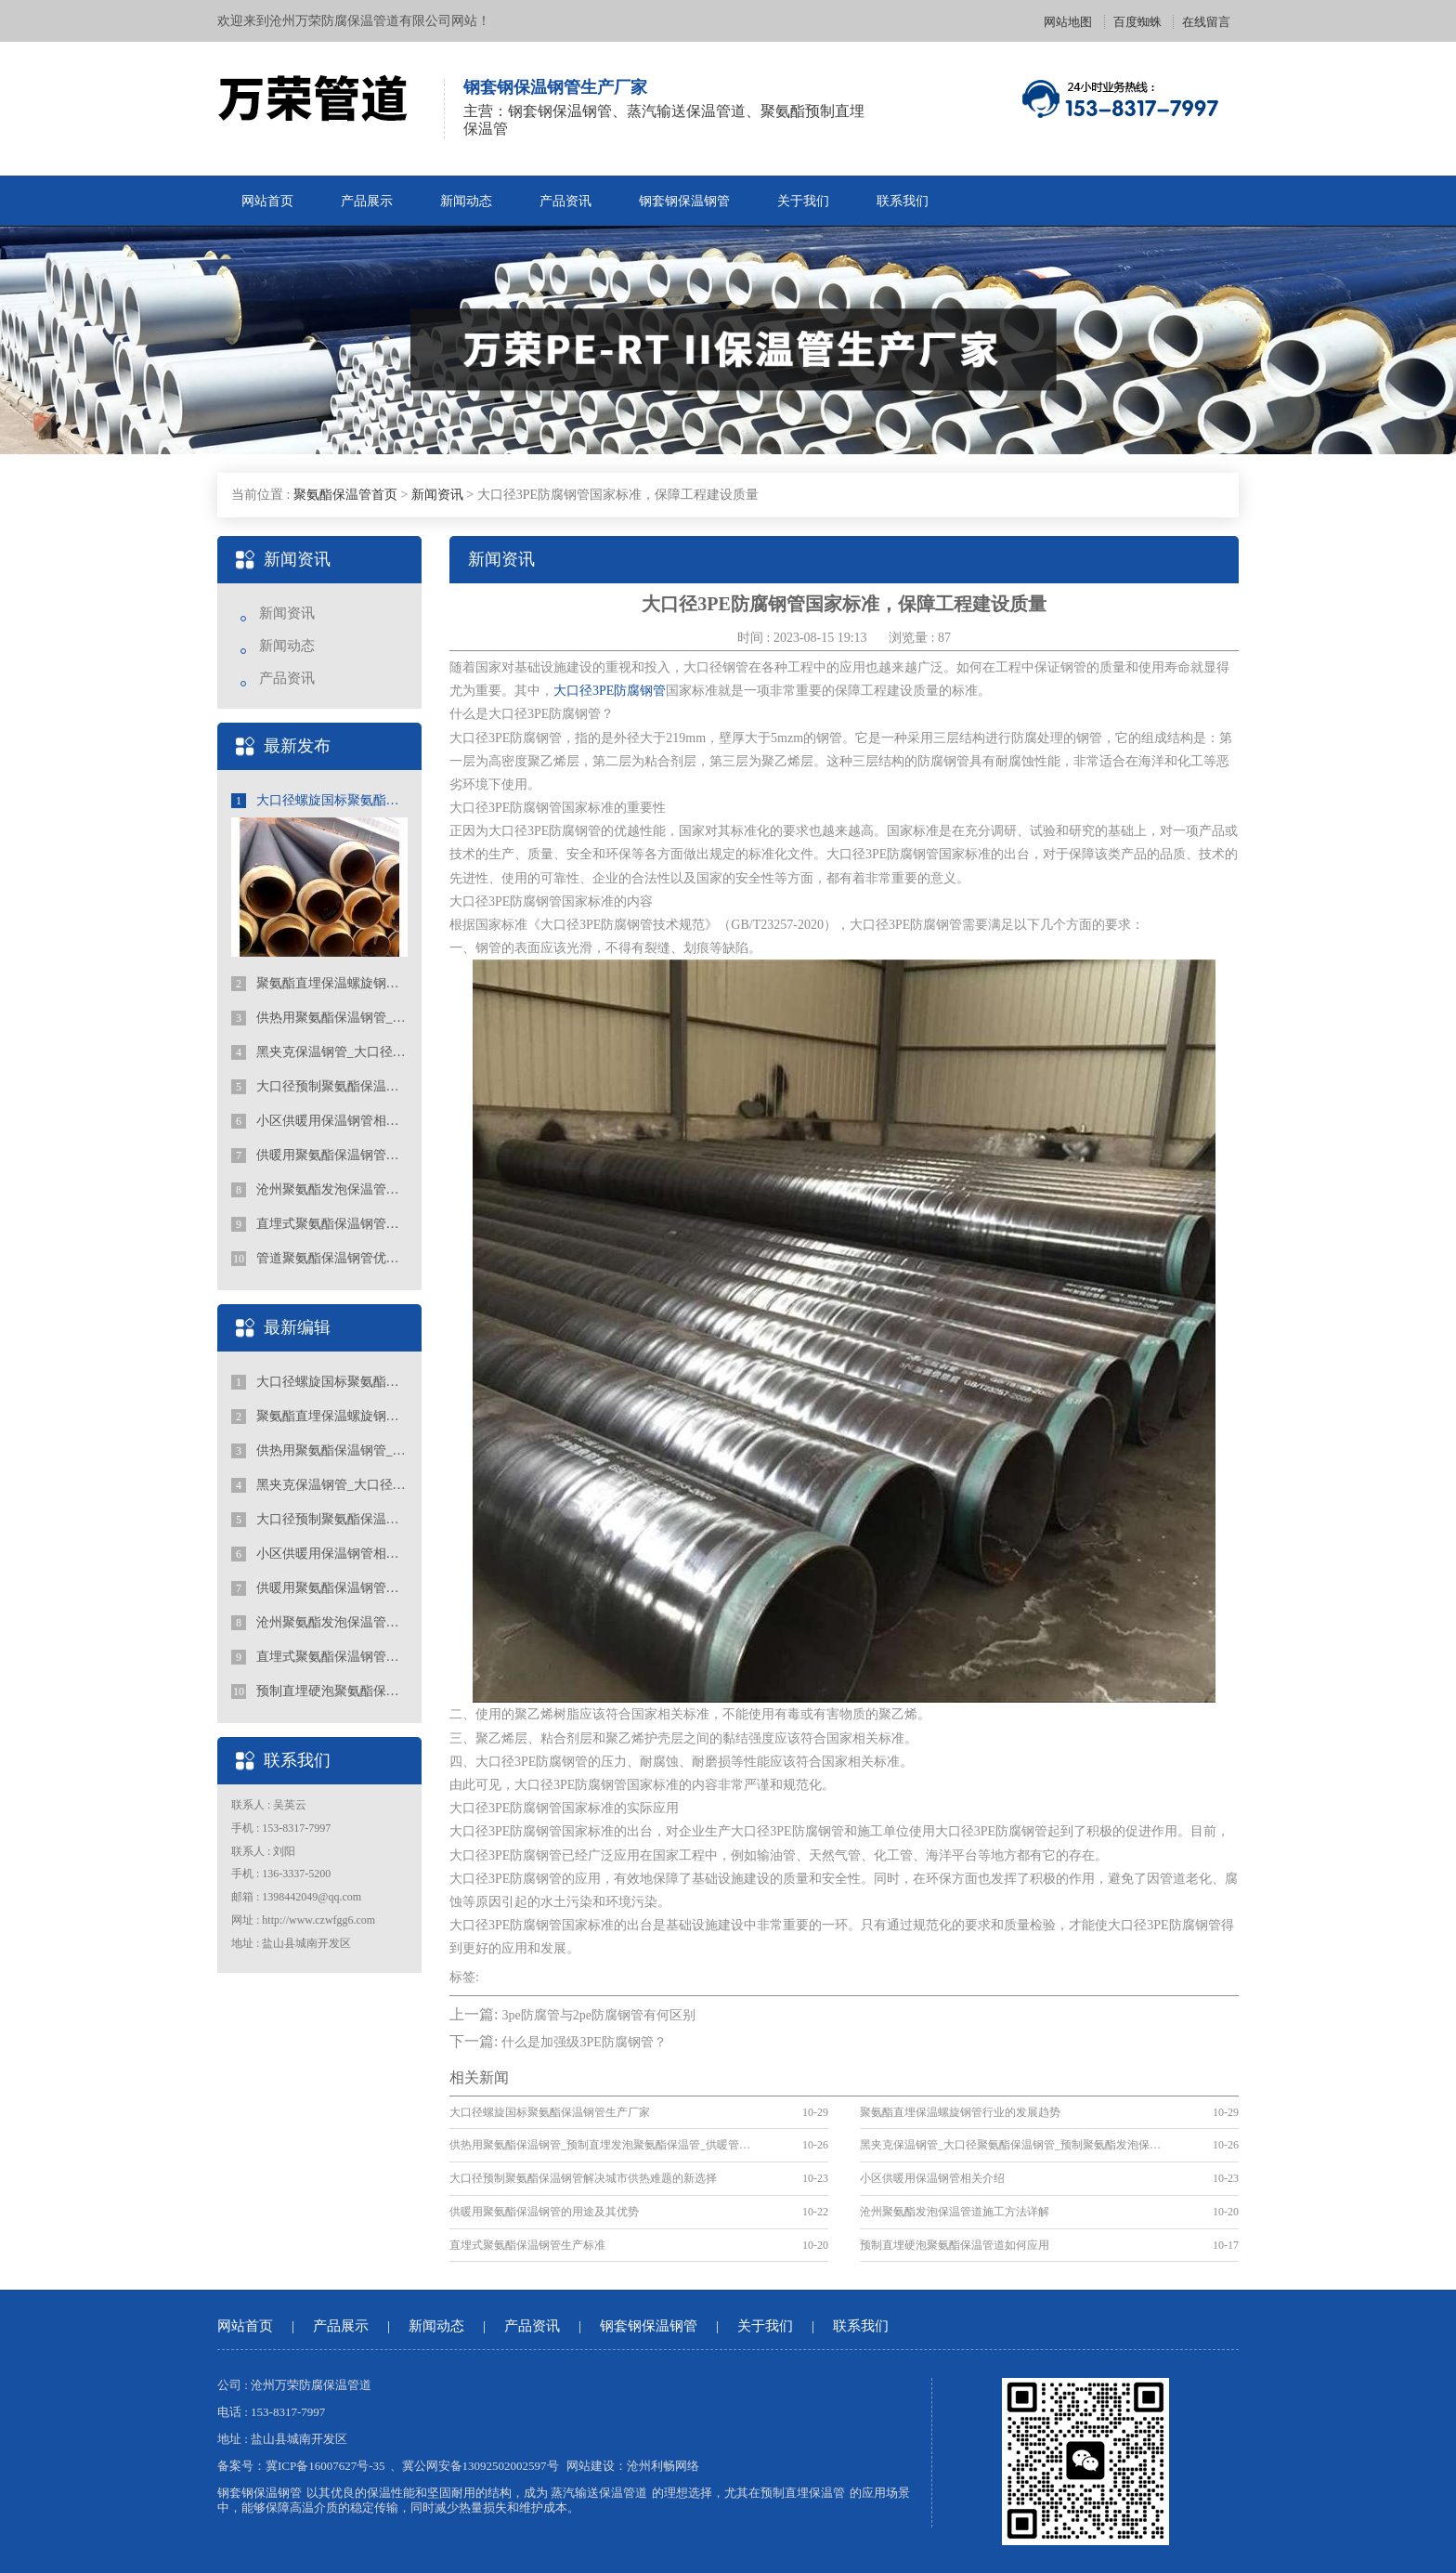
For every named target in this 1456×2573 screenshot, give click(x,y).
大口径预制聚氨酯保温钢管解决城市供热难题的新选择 (319, 1086)
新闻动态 (466, 201)
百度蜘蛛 (1137, 22)
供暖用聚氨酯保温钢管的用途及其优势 (319, 1155)
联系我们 (903, 201)
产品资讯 (566, 201)
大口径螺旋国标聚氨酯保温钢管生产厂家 (319, 800)
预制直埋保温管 (802, 2493)
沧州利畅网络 (663, 2466)
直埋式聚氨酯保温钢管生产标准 (319, 1224)
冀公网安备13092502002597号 (480, 2466)
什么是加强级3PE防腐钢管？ (583, 2042)
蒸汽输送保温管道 (599, 2493)
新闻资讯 (437, 495)
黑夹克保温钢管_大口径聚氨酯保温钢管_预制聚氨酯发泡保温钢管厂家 (319, 1052)
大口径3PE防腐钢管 (609, 691)
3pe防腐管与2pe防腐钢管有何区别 (598, 2015)
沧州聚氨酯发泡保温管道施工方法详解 (319, 1189)
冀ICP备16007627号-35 (325, 2466)
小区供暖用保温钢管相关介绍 (319, 1121)
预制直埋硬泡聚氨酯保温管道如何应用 (319, 1691)
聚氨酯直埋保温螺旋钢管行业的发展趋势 (319, 983)
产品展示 (367, 201)
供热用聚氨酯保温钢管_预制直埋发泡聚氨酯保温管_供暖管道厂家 (319, 1018)
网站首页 (267, 201)
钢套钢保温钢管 (684, 201)
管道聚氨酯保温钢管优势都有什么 (319, 1258)
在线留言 (1206, 22)
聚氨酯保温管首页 (345, 495)
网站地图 (1068, 22)
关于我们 (803, 201)
